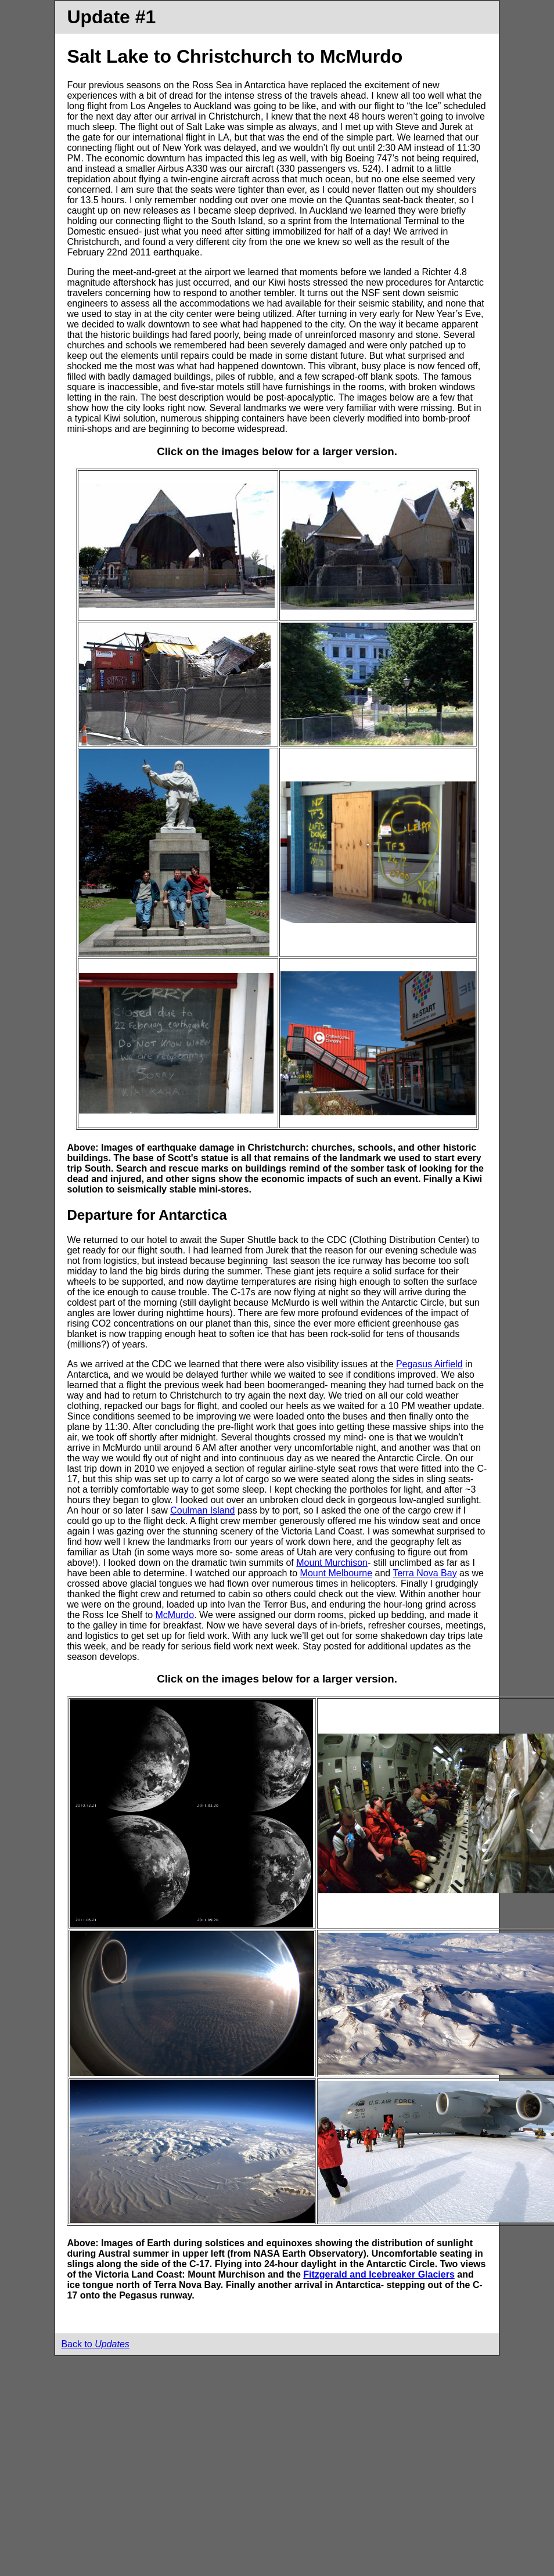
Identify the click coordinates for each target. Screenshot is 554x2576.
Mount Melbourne (336, 1573)
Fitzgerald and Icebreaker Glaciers (379, 2274)
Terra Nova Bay (424, 1573)
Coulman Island (202, 1510)
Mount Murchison (332, 1563)
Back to (95, 2344)
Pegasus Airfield (429, 1364)
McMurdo (174, 1615)
